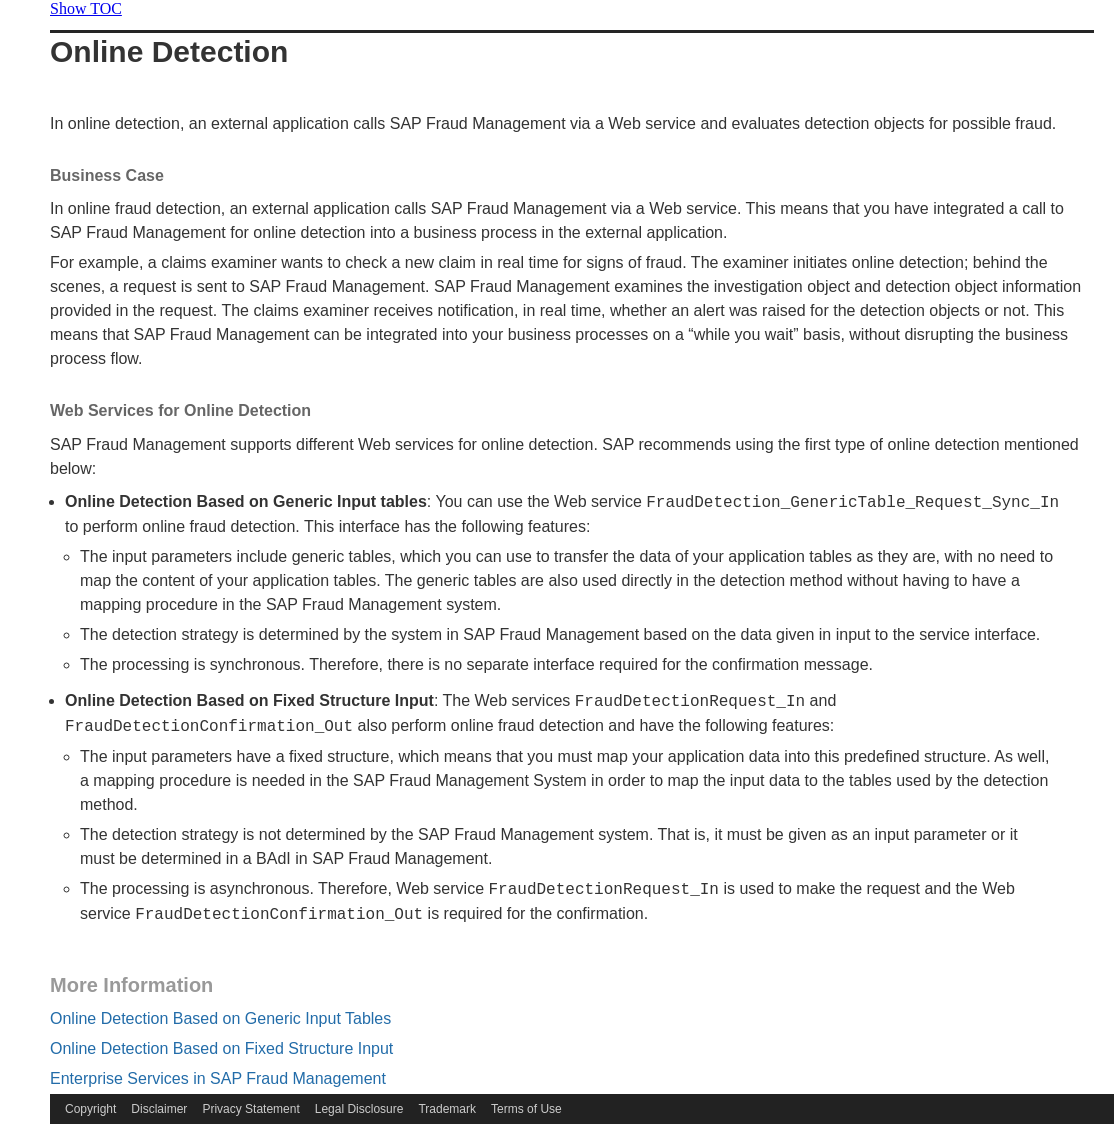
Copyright (90, 1109)
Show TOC (86, 8)
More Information (131, 985)
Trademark (447, 1109)
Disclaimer (159, 1109)
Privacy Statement (250, 1109)
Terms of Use (526, 1109)
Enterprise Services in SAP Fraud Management (218, 1078)
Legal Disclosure (359, 1109)
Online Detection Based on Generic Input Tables (220, 1018)
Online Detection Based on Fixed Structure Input (221, 1048)
